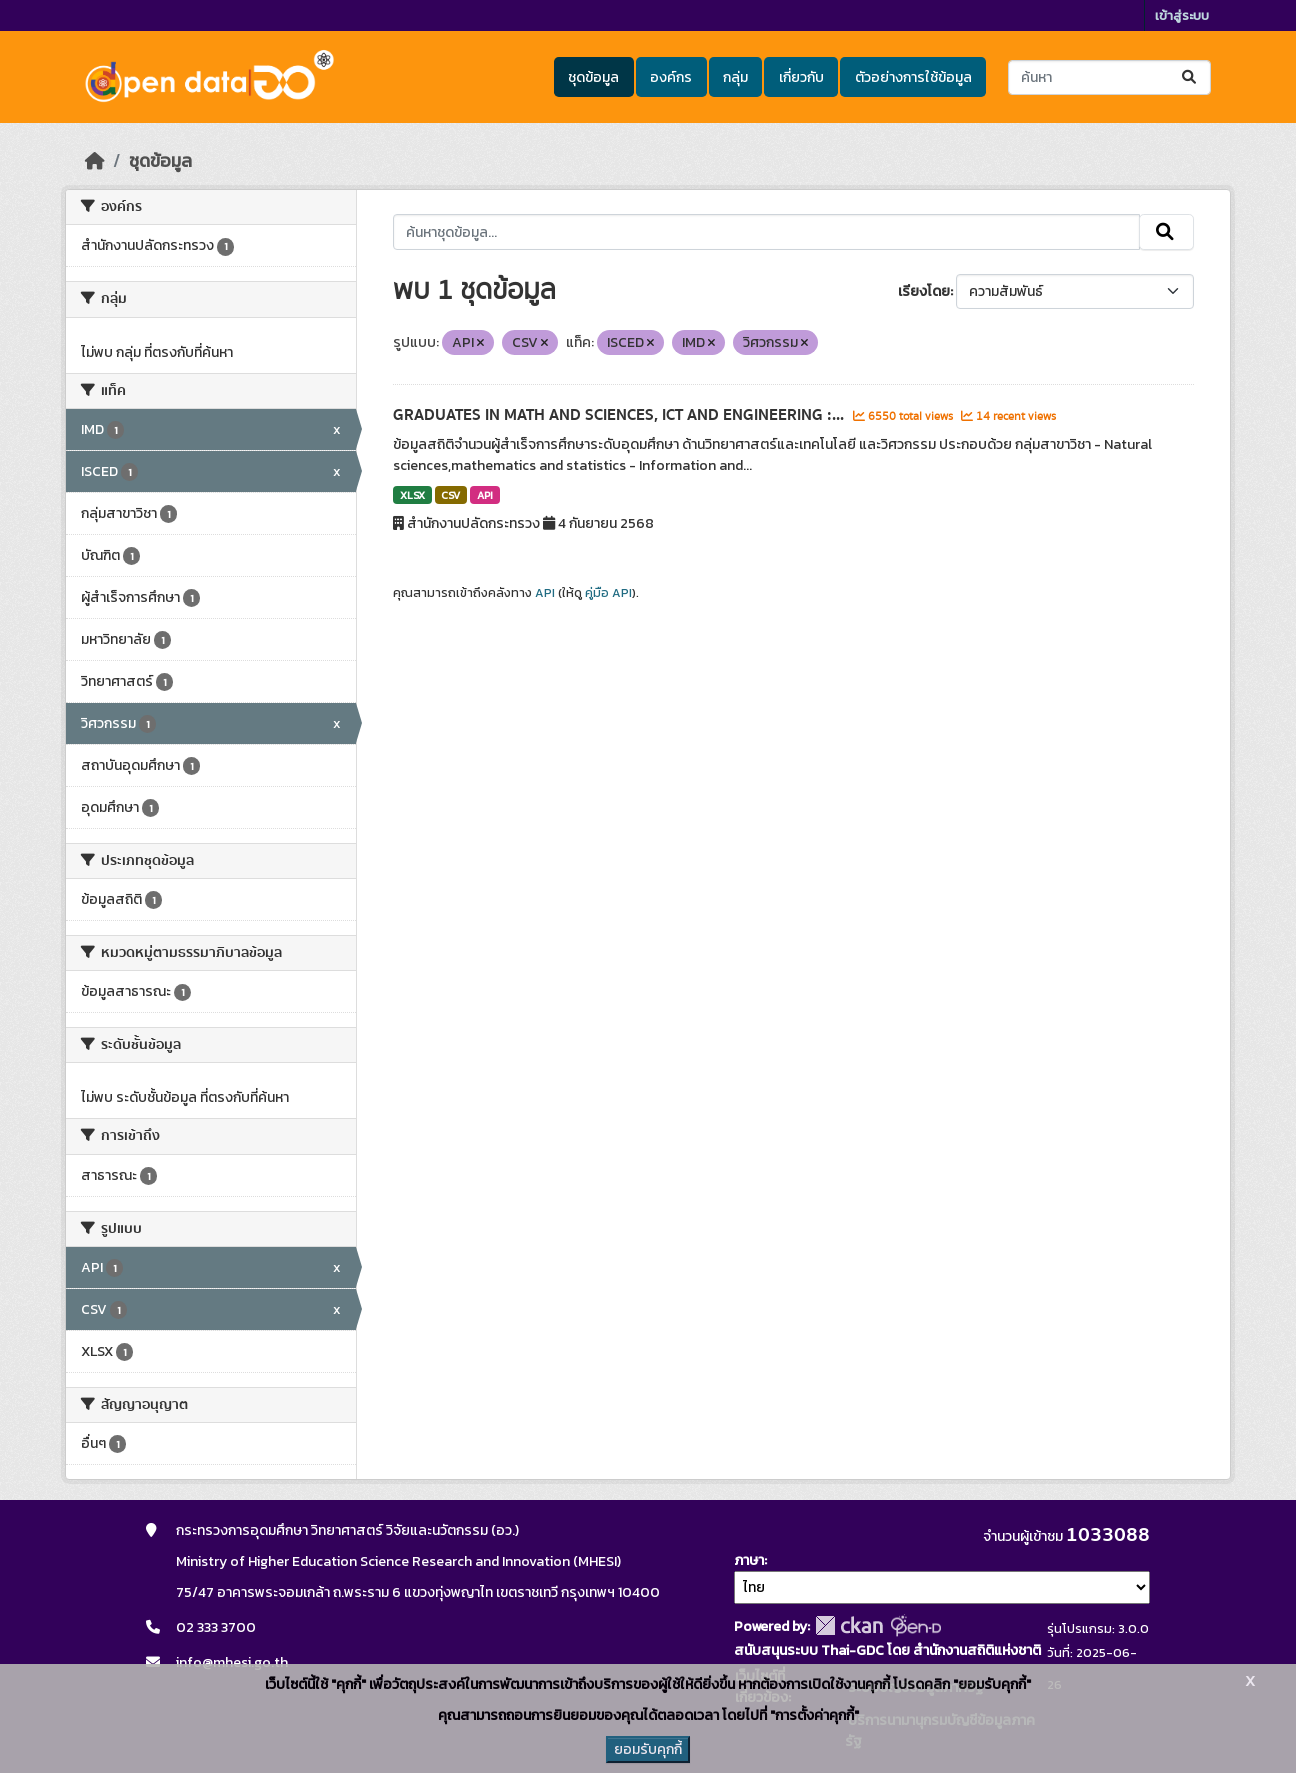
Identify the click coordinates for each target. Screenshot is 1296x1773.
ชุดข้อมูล (593, 77)
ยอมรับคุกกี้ (648, 1749)
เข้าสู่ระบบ (1182, 15)
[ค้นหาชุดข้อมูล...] (1109, 77)
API (485, 495)
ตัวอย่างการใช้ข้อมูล (913, 77)
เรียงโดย (924, 291)
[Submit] (1190, 77)
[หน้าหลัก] (95, 161)
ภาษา (749, 1560)
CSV (450, 495)
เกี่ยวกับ (801, 77)
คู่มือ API (608, 593)
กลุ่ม (735, 77)
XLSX (412, 495)
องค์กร (671, 77)
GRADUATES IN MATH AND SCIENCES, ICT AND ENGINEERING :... (620, 415)
